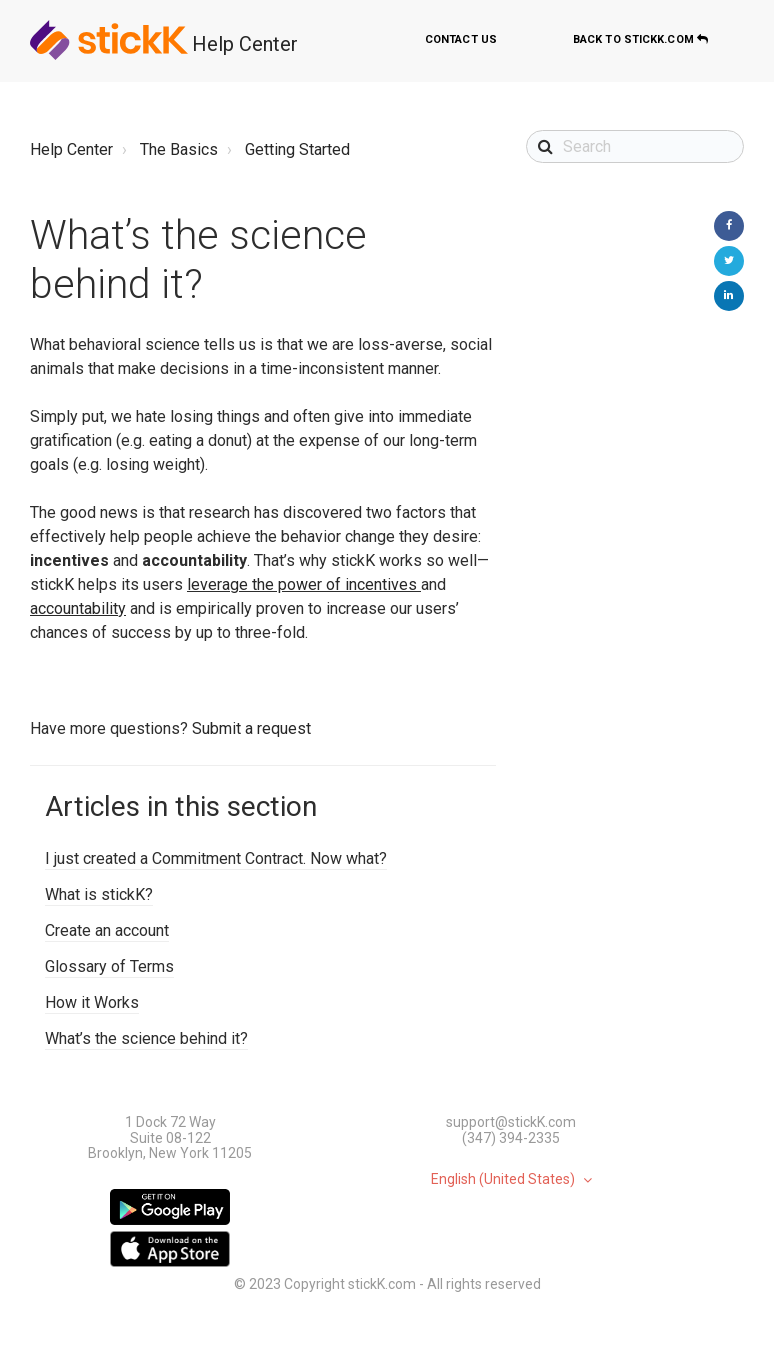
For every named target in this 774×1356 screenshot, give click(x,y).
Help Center (245, 44)
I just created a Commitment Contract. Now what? (216, 858)
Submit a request (251, 728)
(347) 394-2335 (511, 1138)
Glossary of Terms (109, 966)
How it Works (92, 1002)
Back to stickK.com (640, 39)
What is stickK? (99, 894)
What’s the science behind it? (146, 1038)
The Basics (179, 149)
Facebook (729, 226)
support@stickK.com (511, 1122)
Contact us (461, 39)
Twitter (729, 261)
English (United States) (504, 1179)
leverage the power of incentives (302, 584)
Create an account (107, 930)
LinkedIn (729, 296)
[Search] (635, 146)
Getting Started (297, 149)
